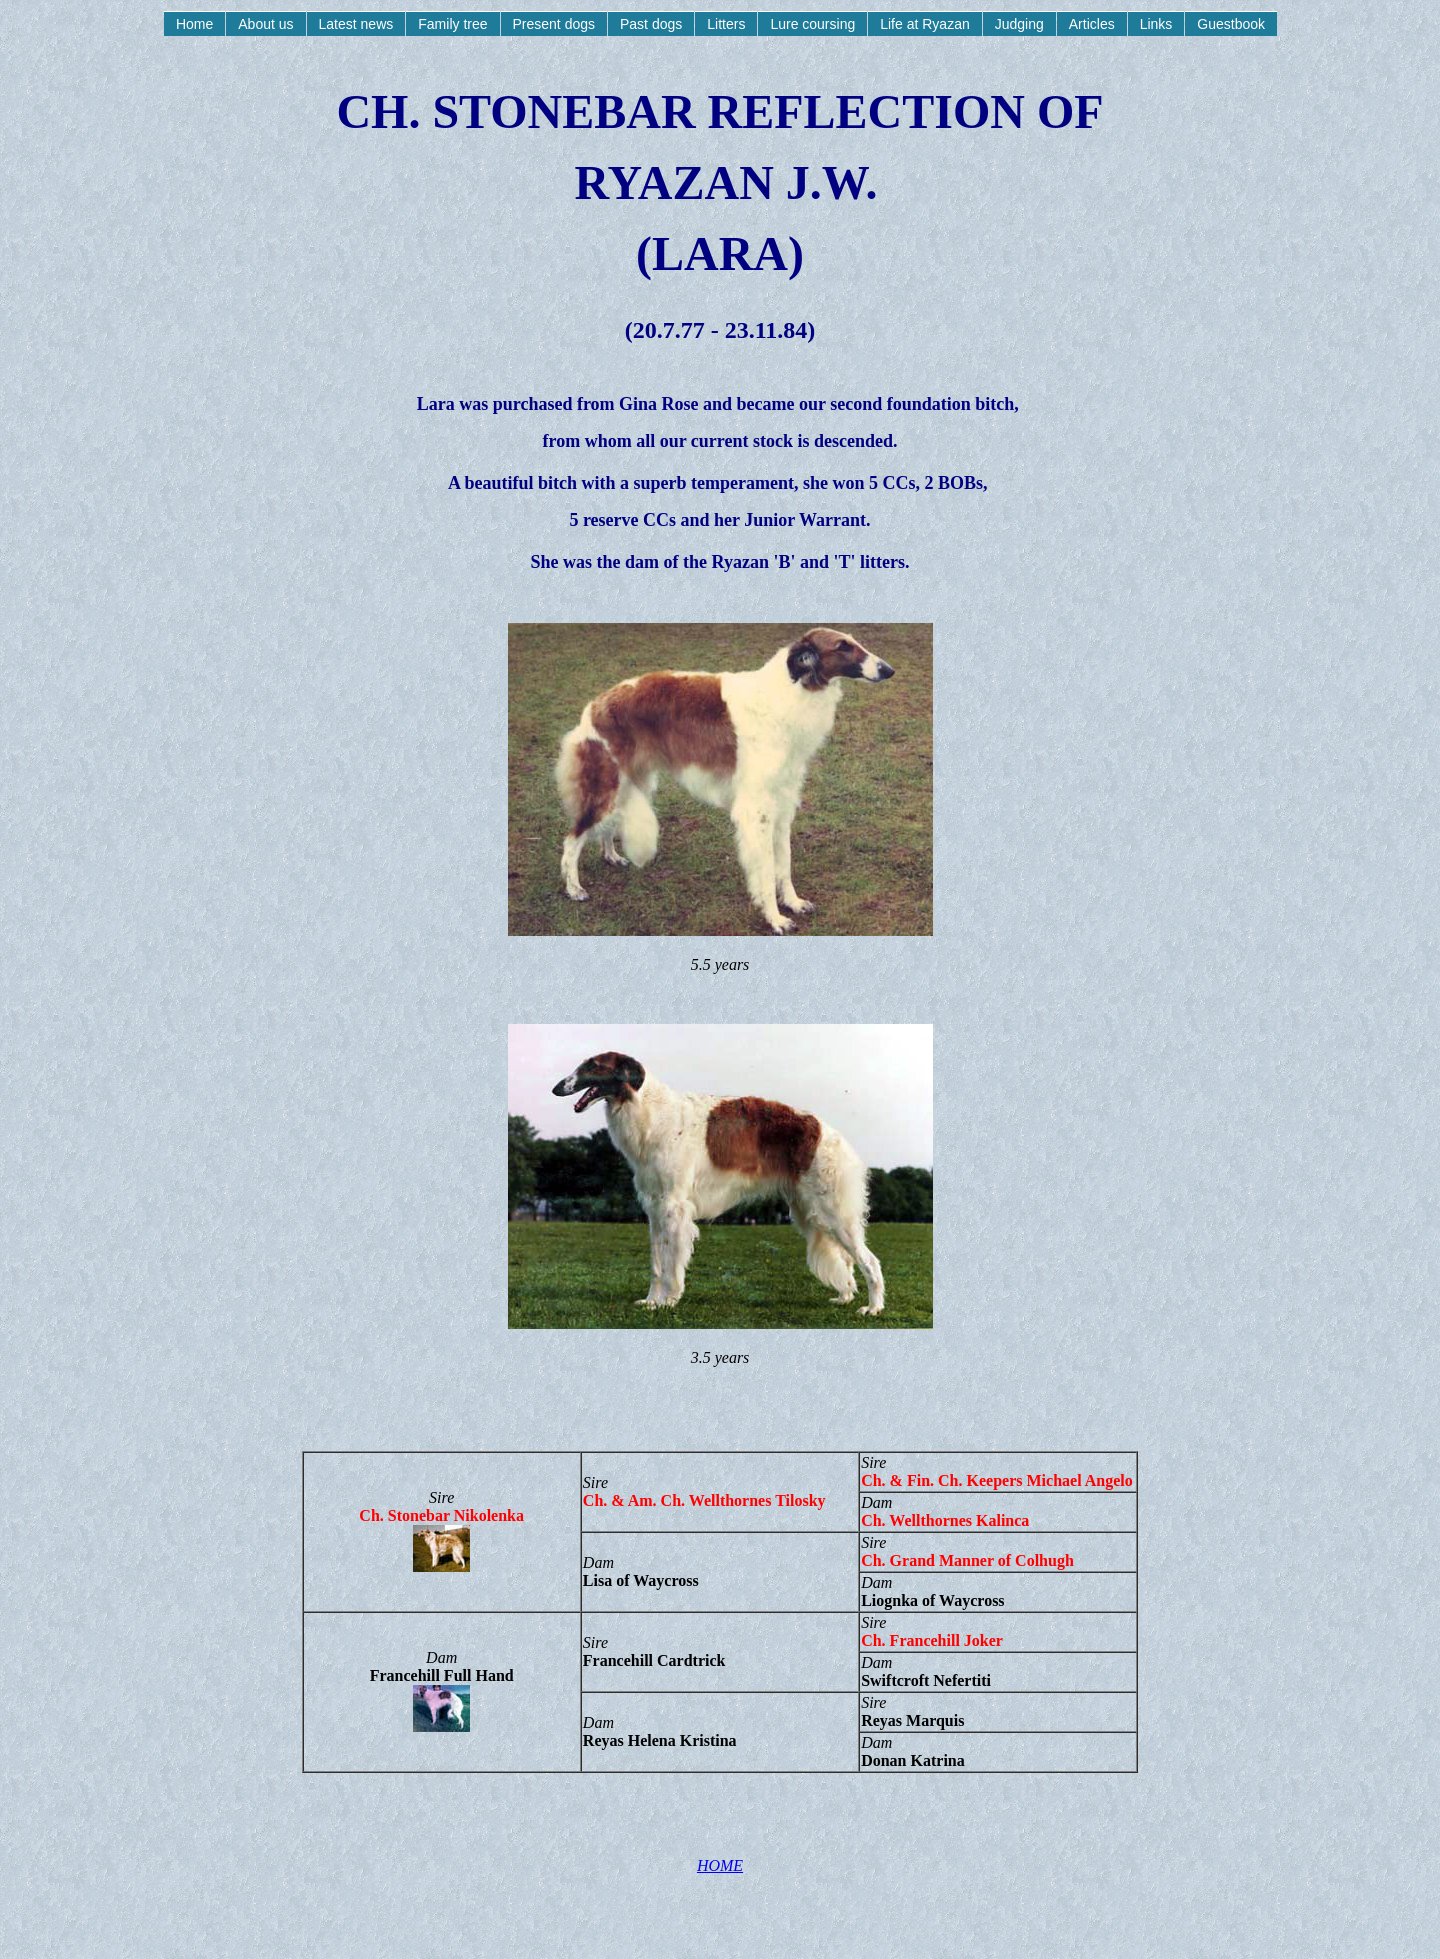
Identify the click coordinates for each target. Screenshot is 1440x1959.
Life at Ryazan (925, 24)
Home (194, 24)
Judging (1019, 24)
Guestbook (1231, 24)
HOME (720, 1865)
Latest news (356, 24)
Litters (726, 24)
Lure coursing (812, 24)
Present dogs (554, 24)
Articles (1092, 24)
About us (265, 24)
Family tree (452, 24)
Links (1156, 24)
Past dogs (651, 24)
